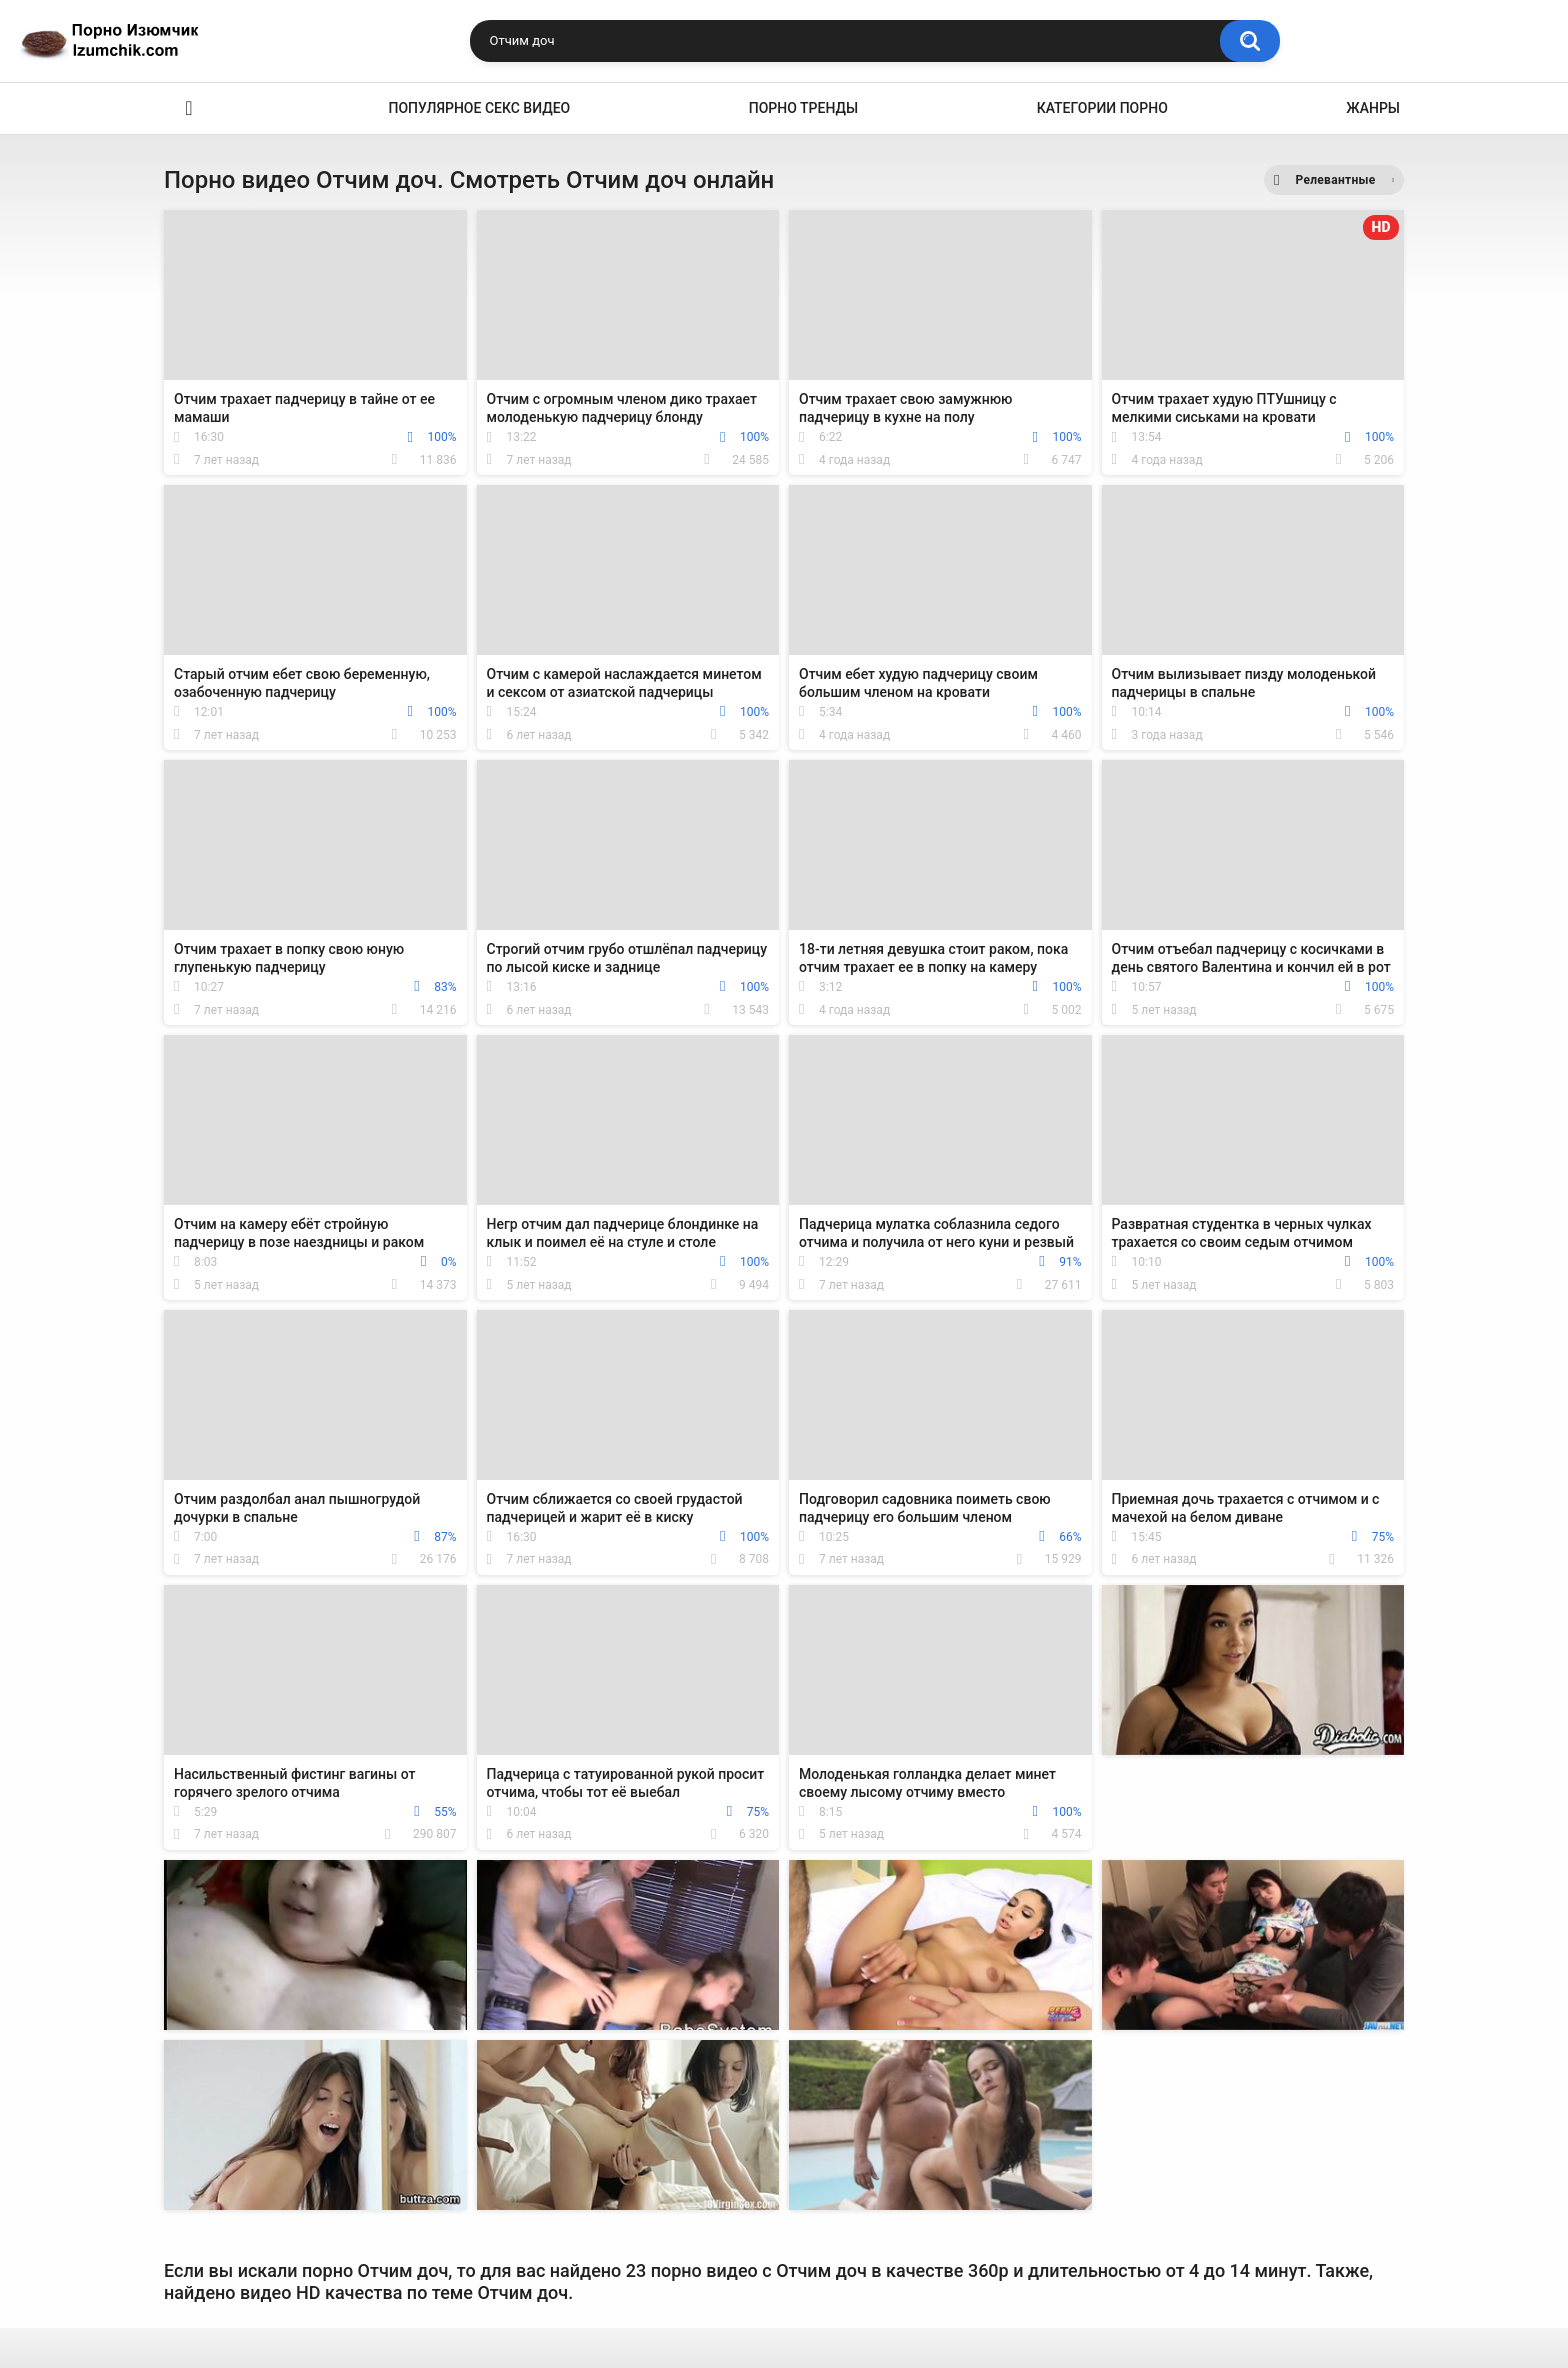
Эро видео (189, 108)
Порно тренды (803, 108)
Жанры (1373, 108)
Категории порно (1102, 108)
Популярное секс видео (480, 108)
